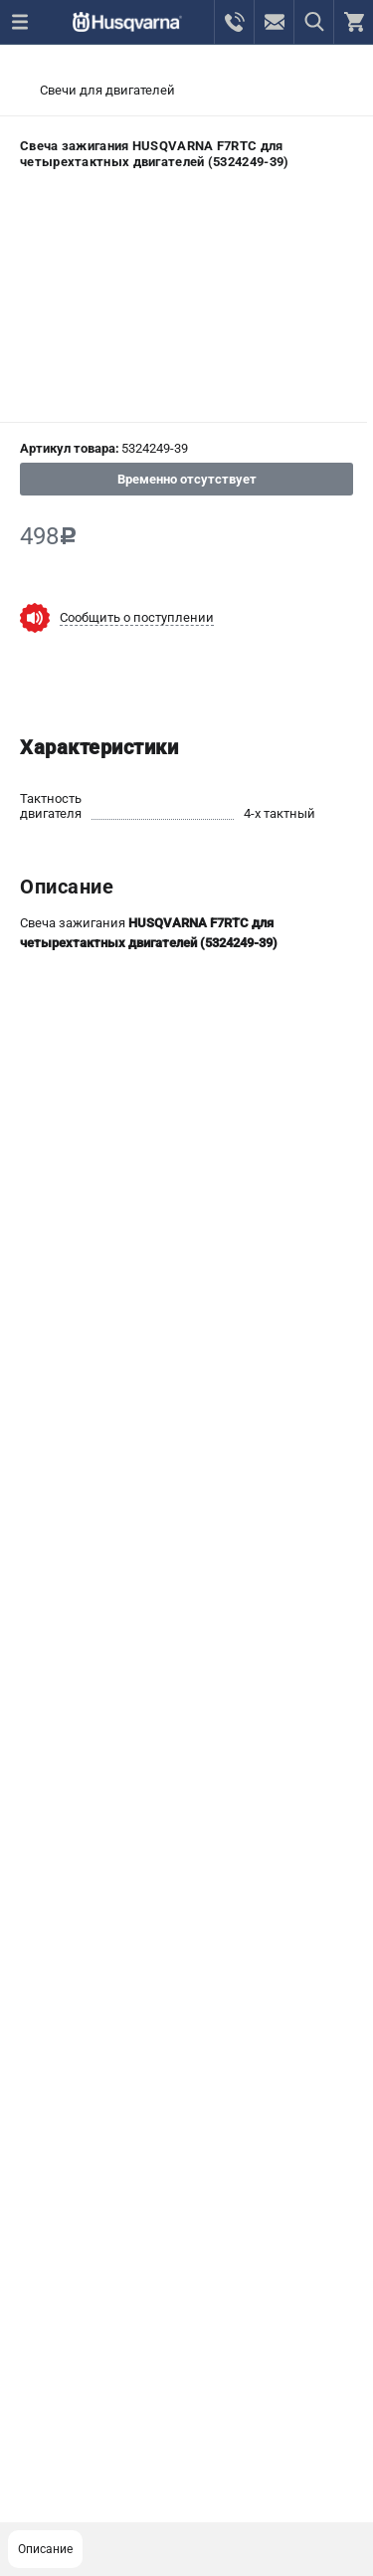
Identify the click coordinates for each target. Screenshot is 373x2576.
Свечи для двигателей (107, 90)
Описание (45, 2549)
